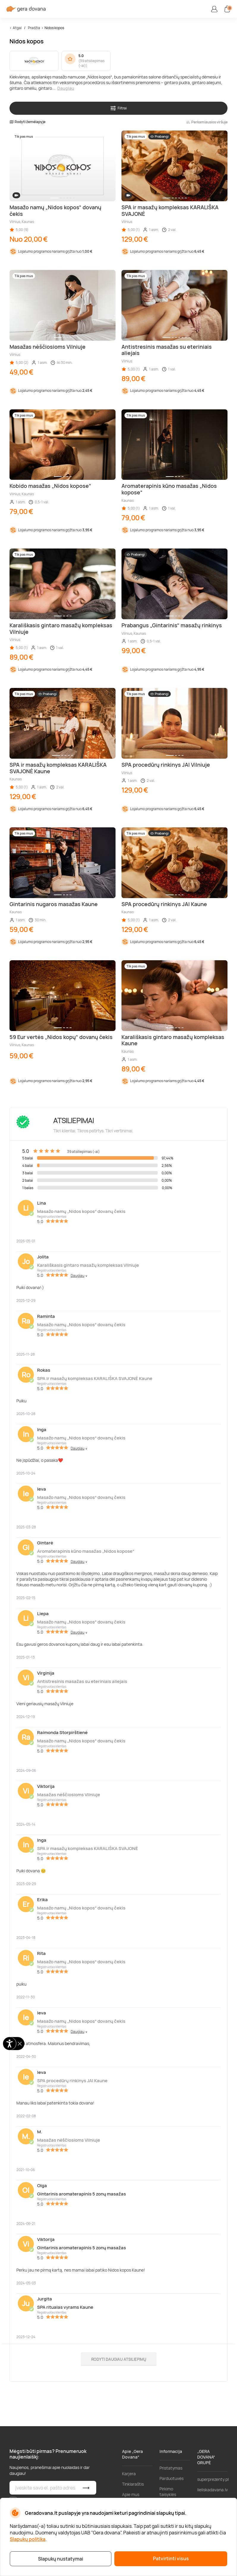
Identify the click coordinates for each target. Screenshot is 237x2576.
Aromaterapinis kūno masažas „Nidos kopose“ (85, 1551)
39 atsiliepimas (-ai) (91, 63)
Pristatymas (170, 2468)
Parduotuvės (171, 2478)
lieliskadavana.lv (212, 2489)
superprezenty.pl (213, 2479)
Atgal (17, 27)
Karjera (129, 2473)
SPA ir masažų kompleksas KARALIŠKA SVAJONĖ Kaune (94, 1378)
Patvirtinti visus (171, 2558)
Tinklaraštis (133, 2484)
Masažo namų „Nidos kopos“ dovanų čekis (81, 1211)
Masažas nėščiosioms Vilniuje (68, 1794)
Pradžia (34, 27)
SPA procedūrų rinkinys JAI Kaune (72, 2080)
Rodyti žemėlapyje (27, 122)
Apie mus (130, 2494)
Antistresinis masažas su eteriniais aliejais (82, 1681)
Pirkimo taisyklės (167, 2491)
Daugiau (65, 88)
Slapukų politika (27, 2539)
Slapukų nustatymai (60, 2558)
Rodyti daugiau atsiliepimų (118, 2359)
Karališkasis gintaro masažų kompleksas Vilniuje (88, 1265)
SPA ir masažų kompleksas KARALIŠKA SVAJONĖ (87, 1848)
